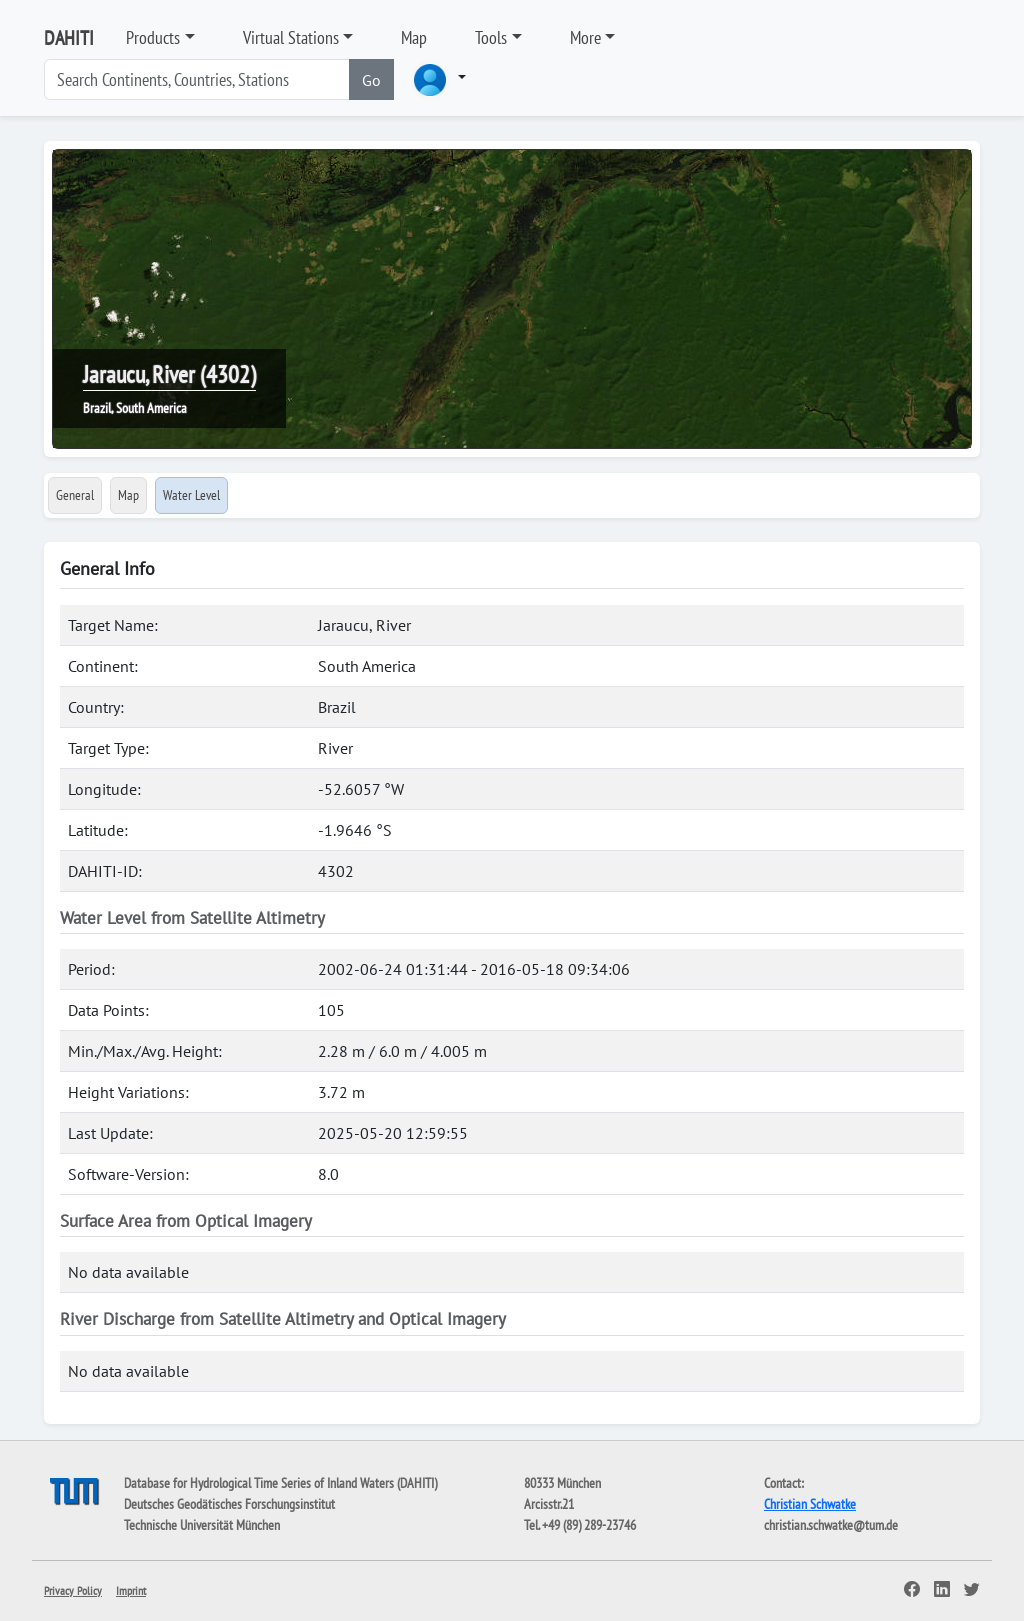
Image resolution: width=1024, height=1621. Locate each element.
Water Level (191, 495)
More (585, 37)
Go (371, 80)
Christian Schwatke (810, 1504)
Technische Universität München (202, 1525)
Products (153, 37)
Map (414, 37)
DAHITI (69, 38)
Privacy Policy (73, 1590)
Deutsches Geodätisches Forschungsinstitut (229, 1504)
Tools (491, 37)
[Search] (197, 79)
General (75, 495)
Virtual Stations (291, 37)
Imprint (131, 1590)
